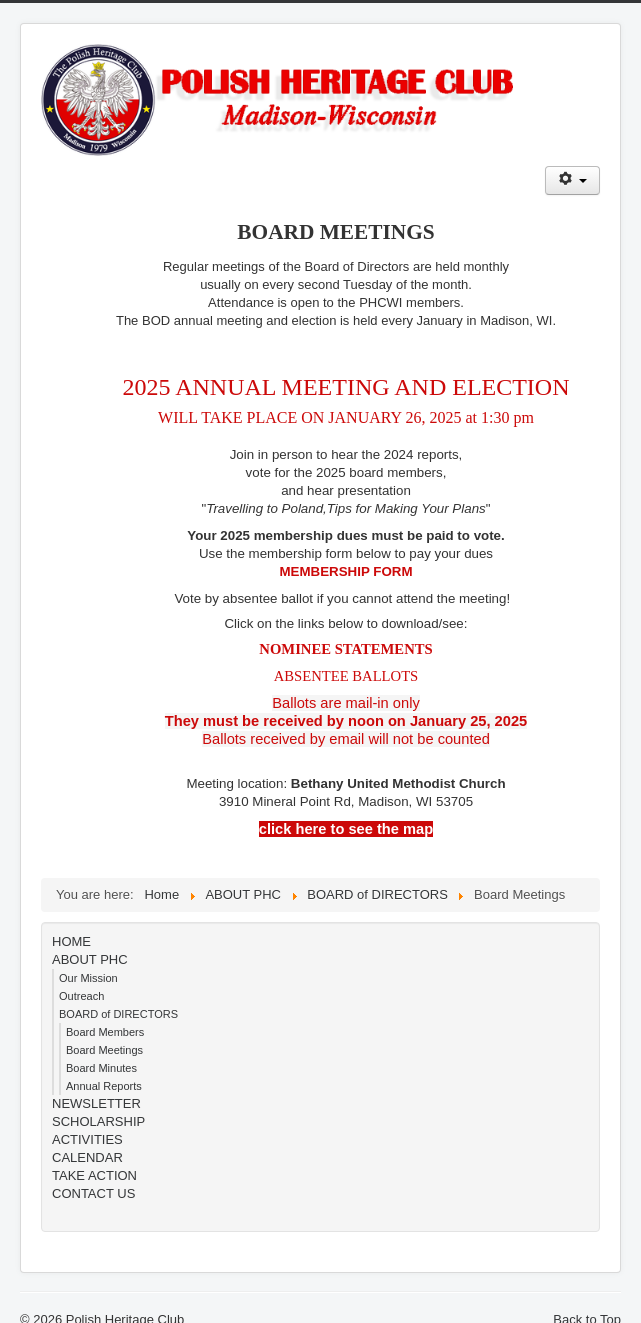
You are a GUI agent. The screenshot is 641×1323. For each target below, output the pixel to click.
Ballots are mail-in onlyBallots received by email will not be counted (346, 721)
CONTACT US (93, 1193)
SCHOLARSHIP (98, 1121)
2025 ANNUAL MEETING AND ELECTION (345, 387)
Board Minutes (101, 1068)
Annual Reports (104, 1086)
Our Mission (88, 978)
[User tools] (572, 180)
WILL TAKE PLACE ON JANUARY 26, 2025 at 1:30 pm (346, 417)
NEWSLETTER (96, 1103)
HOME (71, 941)
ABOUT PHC (90, 959)
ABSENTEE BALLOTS (346, 676)
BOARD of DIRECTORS (118, 1014)
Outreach (81, 996)
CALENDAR (87, 1157)
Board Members (105, 1032)
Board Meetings (104, 1050)
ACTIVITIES (87, 1139)
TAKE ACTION (94, 1175)
